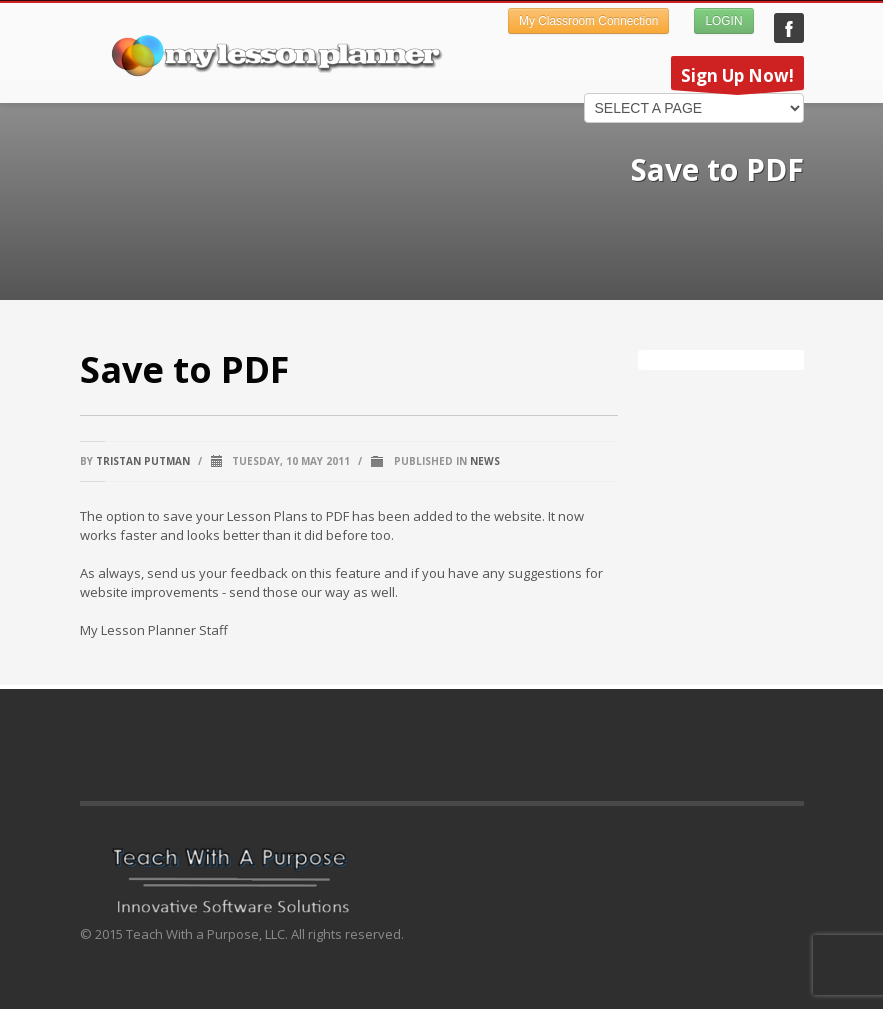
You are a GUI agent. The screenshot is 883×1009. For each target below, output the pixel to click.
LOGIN (723, 21)
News (485, 461)
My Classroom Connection (588, 21)
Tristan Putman (143, 461)
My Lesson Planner (789, 28)
